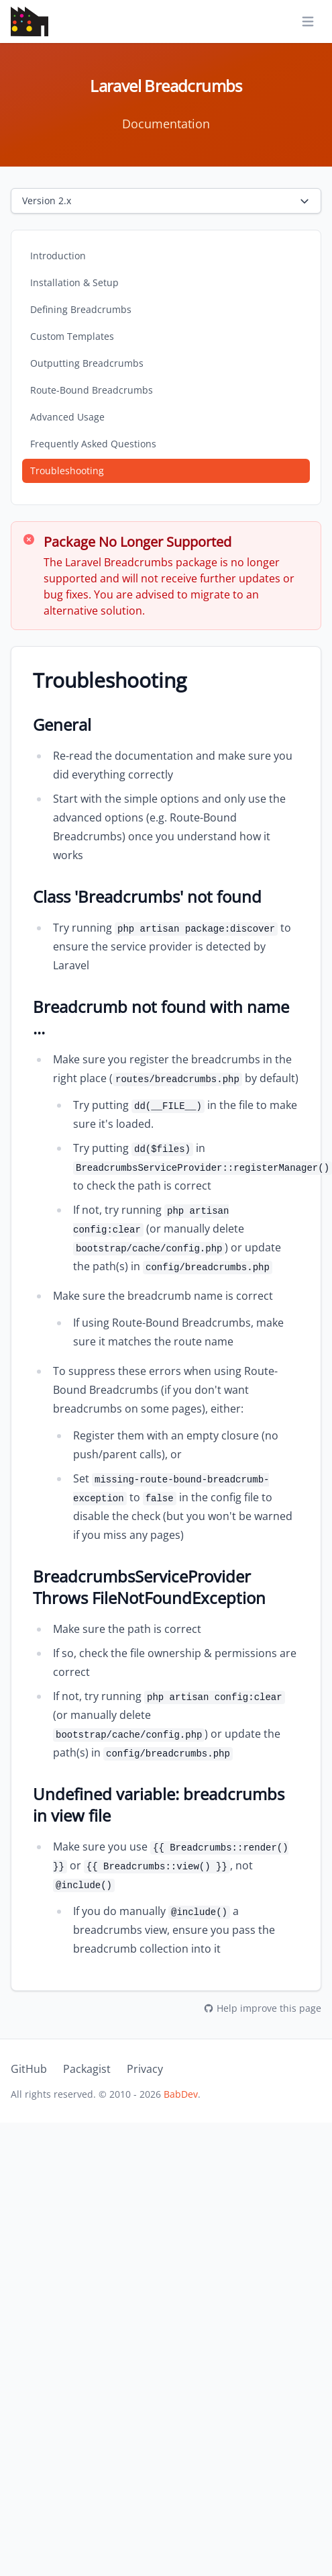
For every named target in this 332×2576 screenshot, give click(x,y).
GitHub (29, 2068)
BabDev (181, 2094)
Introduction (58, 255)
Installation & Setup (74, 282)
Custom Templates (72, 336)
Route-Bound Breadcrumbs (91, 390)
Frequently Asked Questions (93, 443)
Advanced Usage (67, 416)
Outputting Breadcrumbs (87, 363)
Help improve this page (262, 2008)
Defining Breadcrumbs (80, 309)
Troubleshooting (67, 470)
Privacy (145, 2068)
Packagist (87, 2068)
